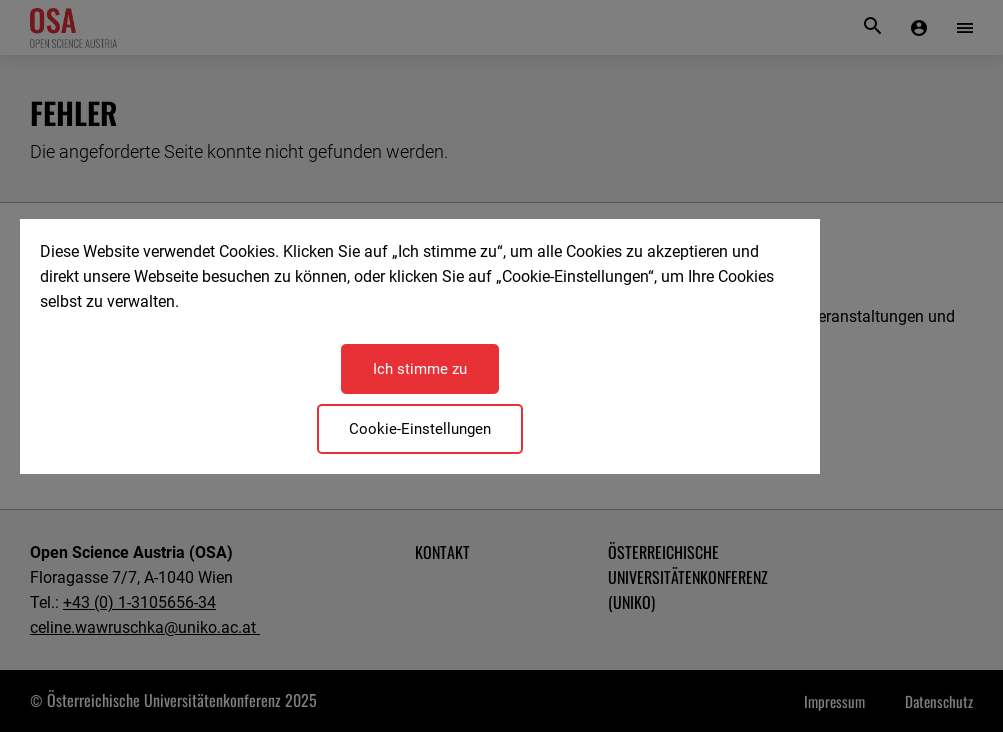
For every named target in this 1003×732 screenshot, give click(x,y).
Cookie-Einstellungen (420, 429)
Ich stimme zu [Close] (420, 369)
